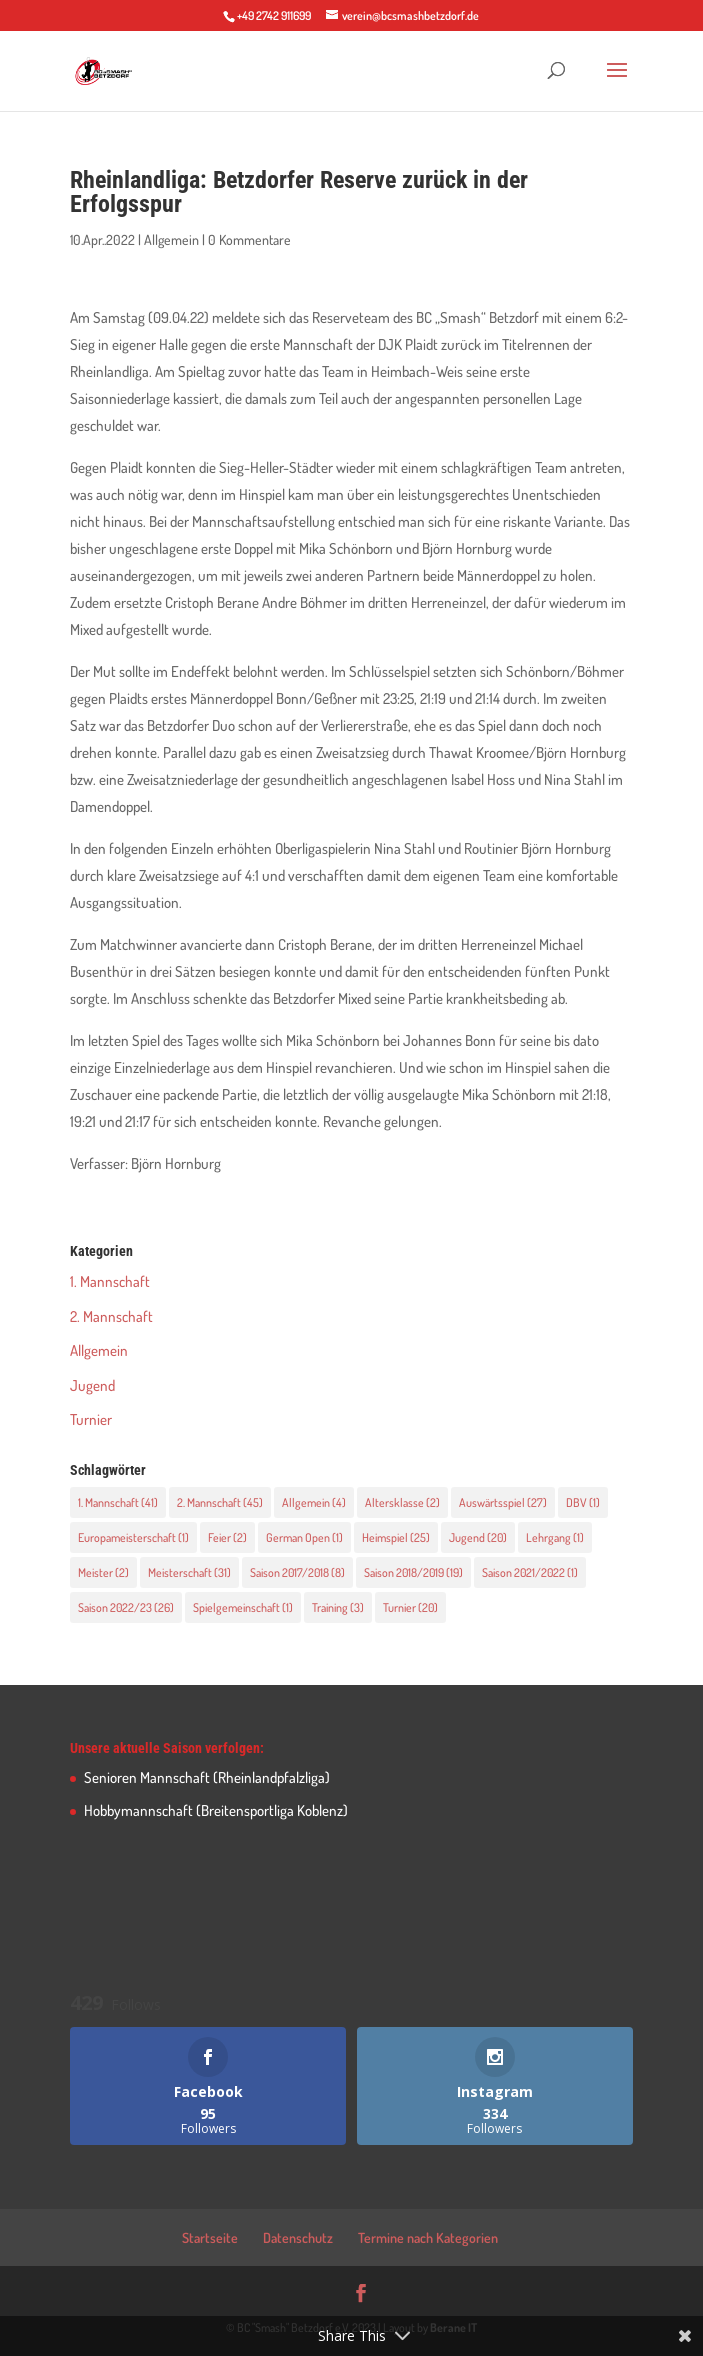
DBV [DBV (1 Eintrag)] (583, 1502)
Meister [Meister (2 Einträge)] (103, 1572)
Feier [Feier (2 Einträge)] (227, 1537)
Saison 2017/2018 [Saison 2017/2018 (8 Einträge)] (297, 1572)
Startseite (210, 2237)
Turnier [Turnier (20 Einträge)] (410, 1607)
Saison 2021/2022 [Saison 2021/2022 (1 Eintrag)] (530, 1572)
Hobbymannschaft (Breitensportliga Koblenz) (216, 1810)
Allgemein (171, 239)
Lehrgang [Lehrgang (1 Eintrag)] (555, 1537)
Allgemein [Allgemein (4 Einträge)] (314, 1502)
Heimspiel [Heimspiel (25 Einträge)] (396, 1537)
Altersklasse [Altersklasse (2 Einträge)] (402, 1502)
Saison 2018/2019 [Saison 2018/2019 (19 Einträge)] (413, 1572)
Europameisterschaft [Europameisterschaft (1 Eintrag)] (133, 1537)
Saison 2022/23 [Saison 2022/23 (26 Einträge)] (126, 1607)
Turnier (91, 1419)
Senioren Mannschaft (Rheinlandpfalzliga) (207, 1777)
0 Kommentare (249, 239)
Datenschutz (298, 2237)
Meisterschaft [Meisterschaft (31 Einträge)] (189, 1572)
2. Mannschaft (111, 1316)
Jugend (92, 1385)
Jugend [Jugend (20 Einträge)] (478, 1537)
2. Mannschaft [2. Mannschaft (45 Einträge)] (220, 1502)
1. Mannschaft (110, 1281)
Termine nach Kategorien (428, 2237)
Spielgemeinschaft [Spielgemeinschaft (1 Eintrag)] (243, 1607)
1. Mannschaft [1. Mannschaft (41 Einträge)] (118, 1502)
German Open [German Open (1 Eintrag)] (304, 1537)
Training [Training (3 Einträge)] (338, 1607)
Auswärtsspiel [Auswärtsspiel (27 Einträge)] (503, 1502)
